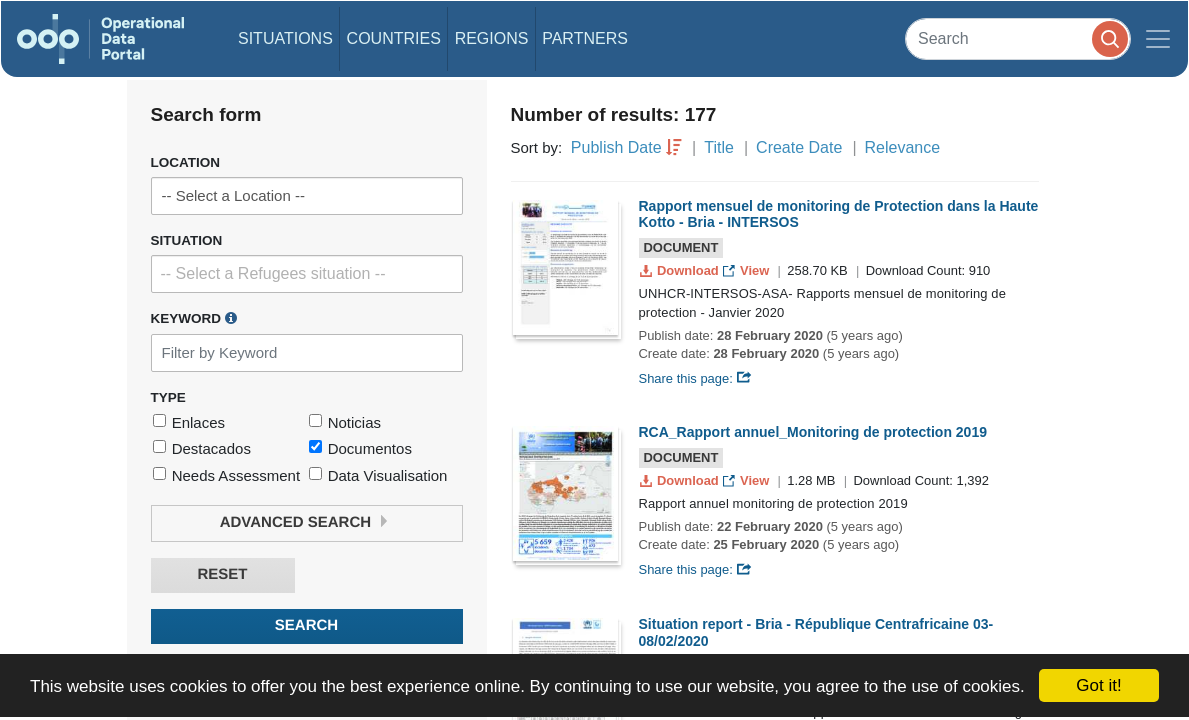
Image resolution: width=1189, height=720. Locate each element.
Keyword (194, 318)
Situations (285, 38)
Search (306, 625)
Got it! (1098, 685)
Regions (492, 38)
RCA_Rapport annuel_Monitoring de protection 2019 (813, 432)
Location (186, 162)
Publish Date (616, 147)
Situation (187, 240)
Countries (394, 38)
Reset (222, 574)
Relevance (903, 147)
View (747, 270)
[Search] (1018, 38)
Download (681, 270)
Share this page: (696, 378)
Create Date (799, 147)
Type (168, 397)
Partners (585, 38)
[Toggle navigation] (1158, 39)
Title (719, 147)
